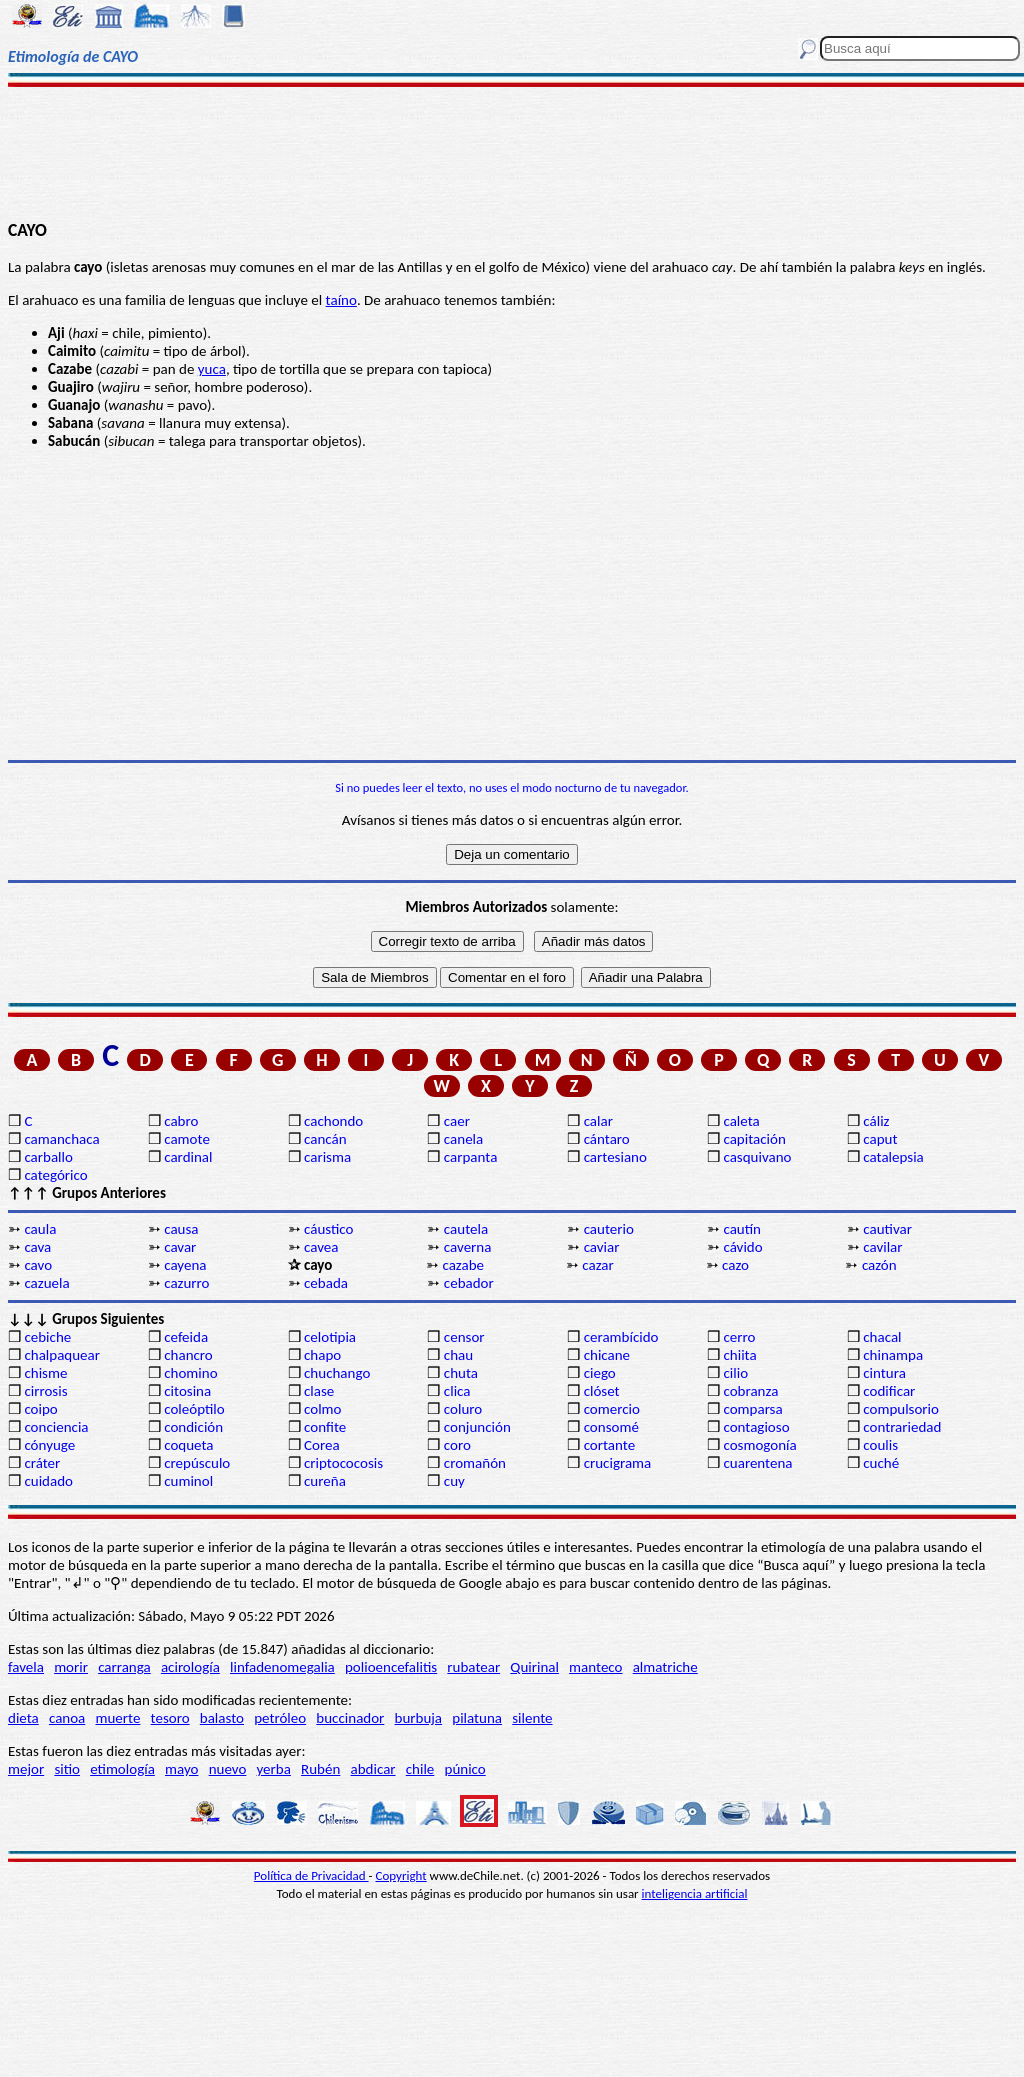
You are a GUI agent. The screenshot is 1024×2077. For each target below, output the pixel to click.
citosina (187, 1391)
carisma (327, 1157)
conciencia (56, 1427)
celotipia (330, 1337)
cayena (185, 1265)
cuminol (188, 1481)
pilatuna (477, 1718)
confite (325, 1427)
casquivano (757, 1157)
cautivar (887, 1229)
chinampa (893, 1355)
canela (463, 1139)
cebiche (47, 1337)
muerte (118, 1718)
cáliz (876, 1121)
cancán (325, 1139)
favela (26, 1667)
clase (319, 1391)
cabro (181, 1121)
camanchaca (61, 1139)
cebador (469, 1283)
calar (598, 1121)
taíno (341, 300)
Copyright (401, 1875)
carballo (48, 1157)
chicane (607, 1355)
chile (420, 1769)
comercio (612, 1409)
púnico (465, 1769)
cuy (454, 1481)
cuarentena (757, 1463)
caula (40, 1229)
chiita (739, 1355)
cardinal (188, 1157)
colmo (322, 1409)
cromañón (475, 1463)
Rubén (320, 1769)
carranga (124, 1667)
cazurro (186, 1283)
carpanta (470, 1157)
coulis (880, 1445)
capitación (754, 1139)
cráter (42, 1463)
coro (457, 1445)
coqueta (188, 1445)
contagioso (756, 1427)
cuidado (48, 1481)
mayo (181, 1769)
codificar (889, 1391)
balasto (222, 1718)
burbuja (419, 1718)
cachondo (333, 1121)
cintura (884, 1373)
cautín (742, 1229)
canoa (67, 1718)
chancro (188, 1355)
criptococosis (343, 1463)
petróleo (280, 1718)
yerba (274, 1769)
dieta (23, 1718)
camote (187, 1139)
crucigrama (618, 1463)
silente (532, 1718)
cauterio (609, 1229)
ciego (600, 1373)
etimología (122, 1769)
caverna (468, 1247)
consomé (611, 1427)
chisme (45, 1373)
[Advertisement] (512, 152)
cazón (879, 1265)
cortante (609, 1445)
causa (181, 1229)
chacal (882, 1337)
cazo (735, 1265)
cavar (180, 1247)
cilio (735, 1373)
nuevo (228, 1769)
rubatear (473, 1667)
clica (457, 1391)
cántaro (607, 1139)
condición (193, 1427)
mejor (26, 1769)
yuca (212, 369)
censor (464, 1337)
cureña (325, 1481)
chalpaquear (62, 1355)
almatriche (665, 1667)
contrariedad (902, 1427)
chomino (190, 1373)
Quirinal (534, 1667)
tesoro (170, 1718)
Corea (322, 1445)
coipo (40, 1409)
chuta (461, 1373)
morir (71, 1667)
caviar (602, 1247)
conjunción (477, 1427)
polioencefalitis (391, 1667)
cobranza (750, 1391)
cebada (326, 1283)
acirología (190, 1667)
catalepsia (893, 1157)
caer (457, 1121)
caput (880, 1139)
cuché (881, 1463)
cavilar (882, 1247)
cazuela (46, 1283)
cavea (321, 1247)
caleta (741, 1121)
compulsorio (901, 1409)
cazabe (463, 1265)
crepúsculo (197, 1463)
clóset (602, 1391)
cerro (739, 1337)
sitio (67, 1769)
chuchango (337, 1373)
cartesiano (615, 1157)
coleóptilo (194, 1409)
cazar (598, 1265)
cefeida (186, 1337)
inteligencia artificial (695, 1893)
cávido (742, 1247)
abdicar (373, 1769)
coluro (463, 1409)
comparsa (752, 1409)
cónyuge (49, 1445)
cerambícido (621, 1337)
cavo (38, 1265)
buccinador (350, 1718)
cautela (466, 1229)
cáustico (328, 1229)
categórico (55, 1175)
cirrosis (45, 1391)
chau (458, 1355)
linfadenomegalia (282, 1667)
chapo (322, 1355)
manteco (595, 1667)
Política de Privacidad (311, 1875)
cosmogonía (759, 1445)
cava (37, 1247)
